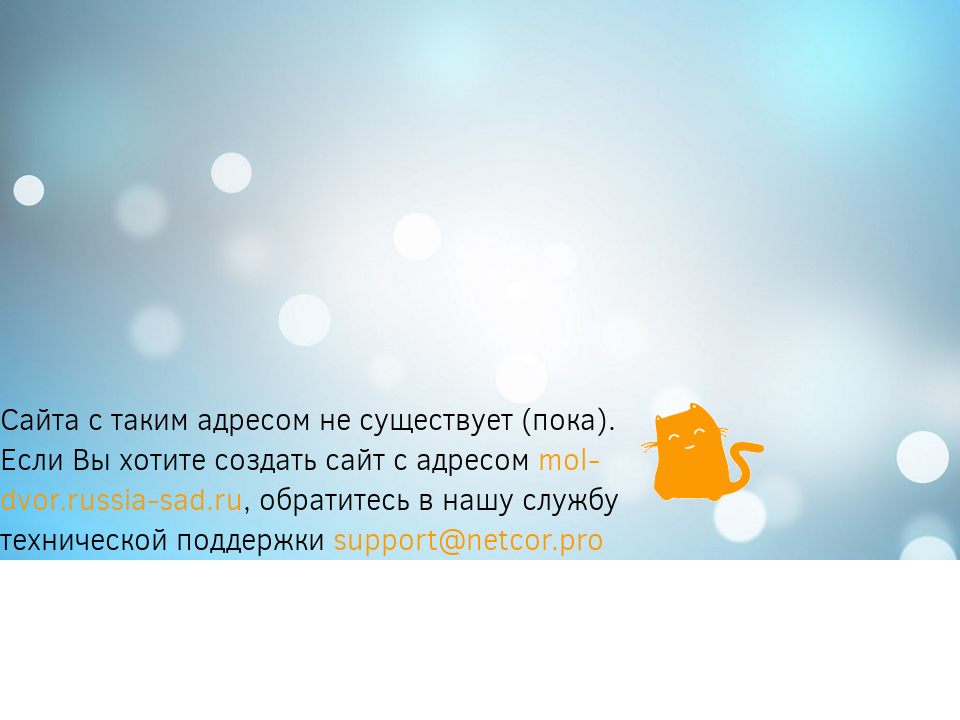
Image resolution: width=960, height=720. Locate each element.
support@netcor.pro (468, 540)
